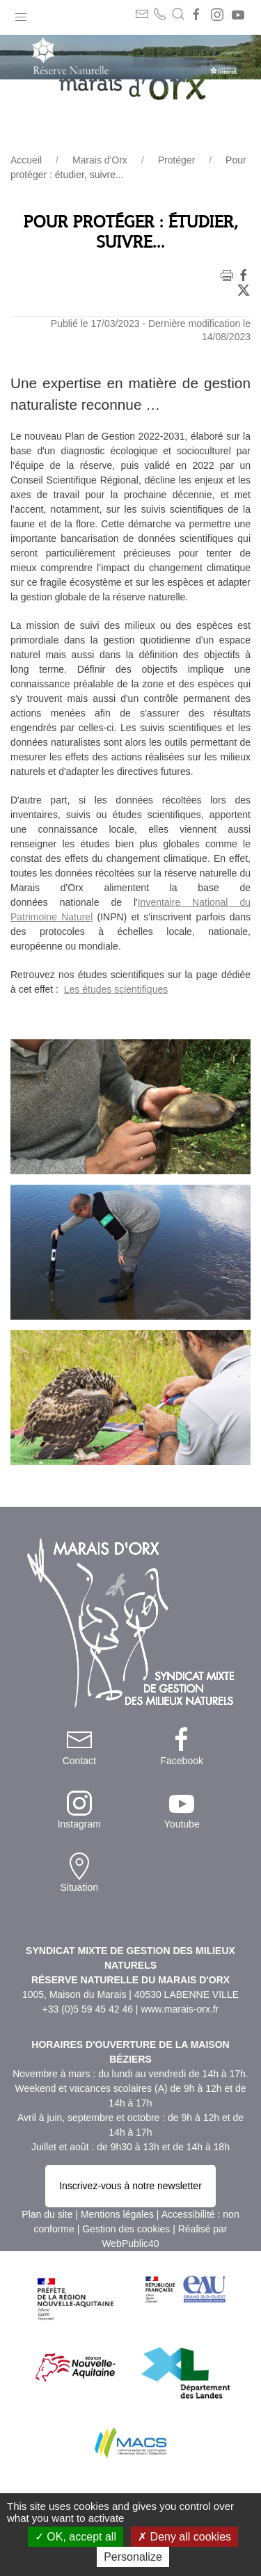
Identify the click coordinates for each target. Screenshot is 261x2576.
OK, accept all (75, 2537)
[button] (21, 13)
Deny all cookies (184, 2537)
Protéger (177, 160)
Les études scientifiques (116, 989)
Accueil (26, 160)
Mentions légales (117, 2214)
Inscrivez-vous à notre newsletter (130, 2185)
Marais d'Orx (99, 160)
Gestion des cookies (126, 2228)
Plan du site (47, 2214)
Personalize (133, 2557)
